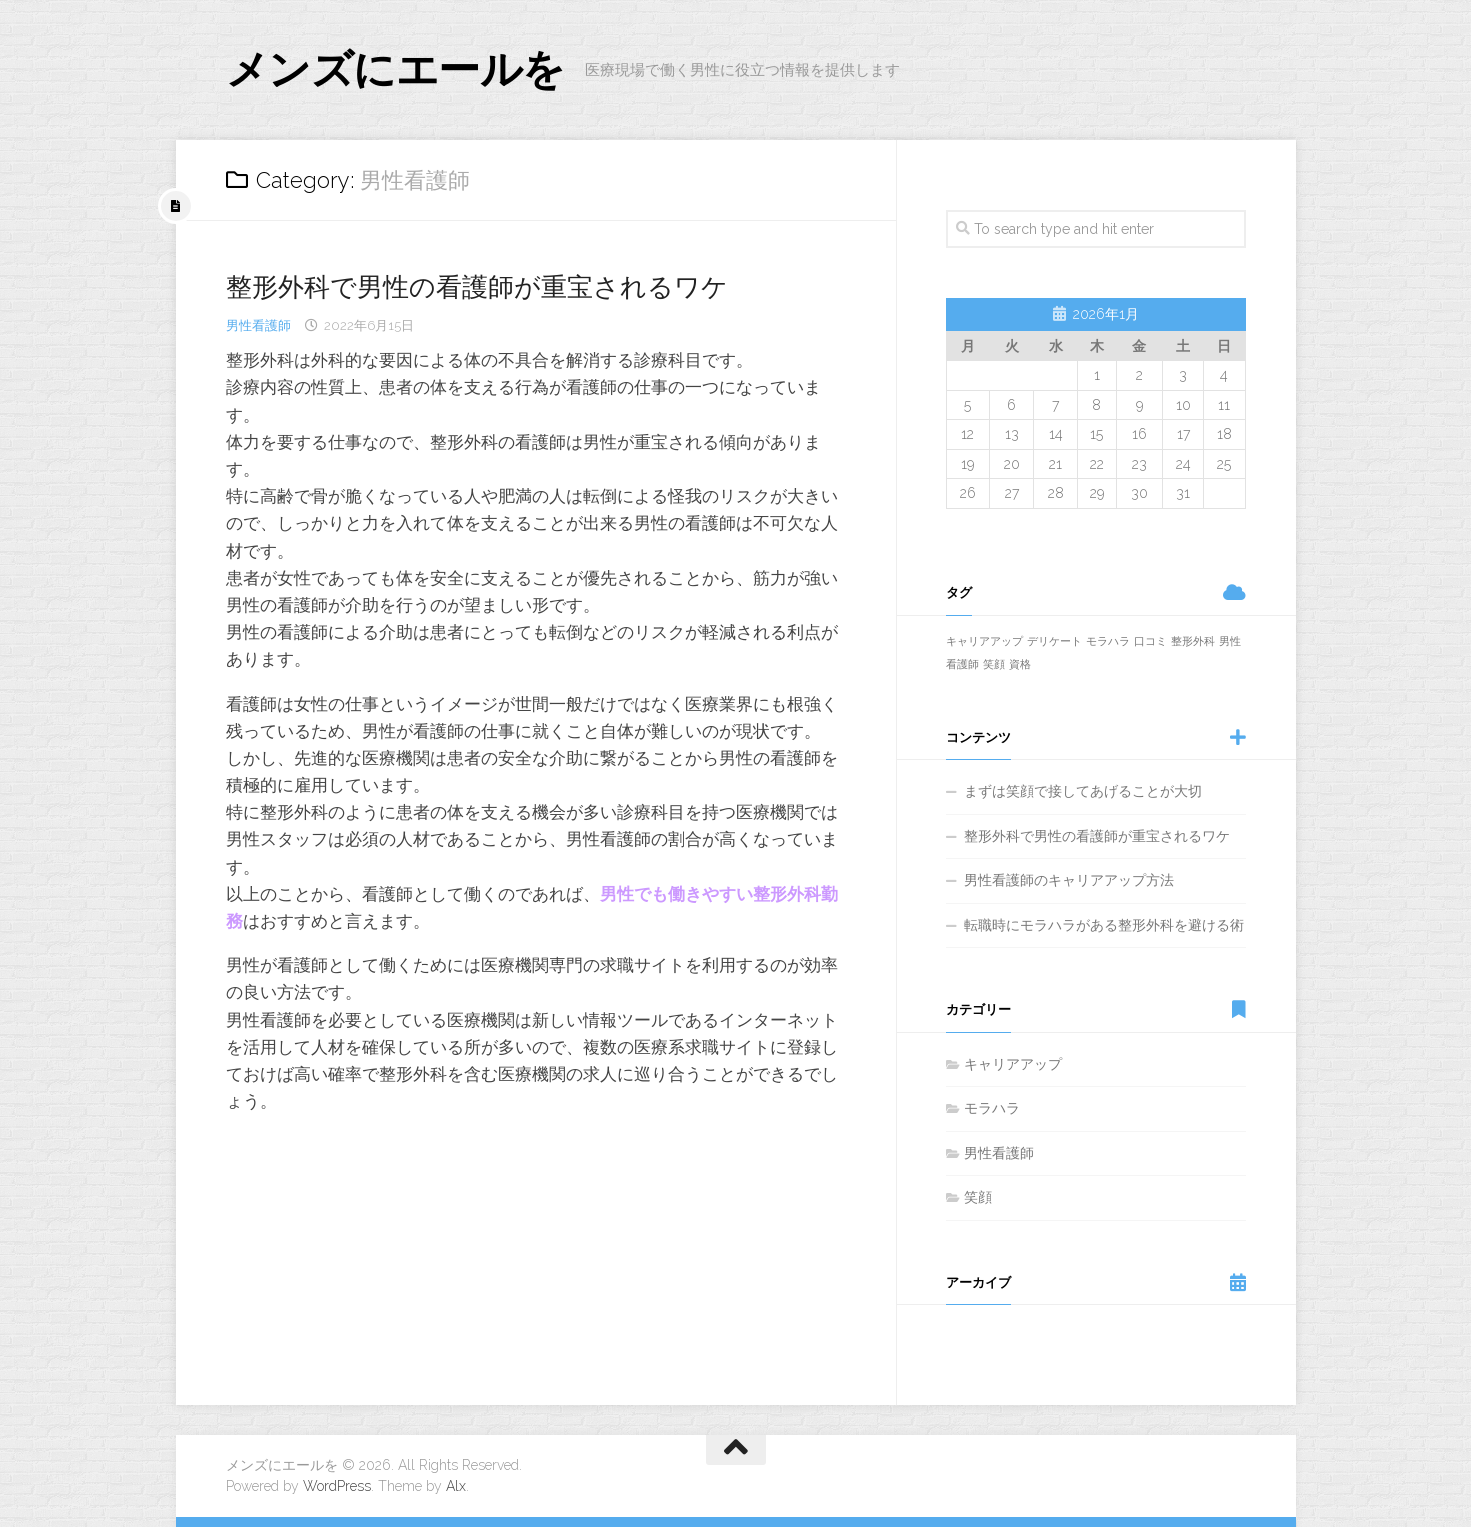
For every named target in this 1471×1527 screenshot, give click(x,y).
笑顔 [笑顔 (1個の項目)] (994, 664)
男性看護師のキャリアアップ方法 (1069, 880)
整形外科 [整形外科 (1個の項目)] (1193, 641)
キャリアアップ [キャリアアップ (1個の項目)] (984, 641)
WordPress (337, 1486)
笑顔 (978, 1197)
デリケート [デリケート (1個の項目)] (1054, 641)
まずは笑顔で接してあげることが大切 (1083, 791)
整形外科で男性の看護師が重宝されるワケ (477, 287)
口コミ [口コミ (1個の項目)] (1150, 641)
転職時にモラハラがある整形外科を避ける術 (1104, 925)
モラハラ (992, 1108)
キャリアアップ (1013, 1064)
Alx (456, 1486)
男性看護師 (258, 325)
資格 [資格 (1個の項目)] (1020, 664)
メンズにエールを (395, 69)
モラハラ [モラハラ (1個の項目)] (1108, 641)
